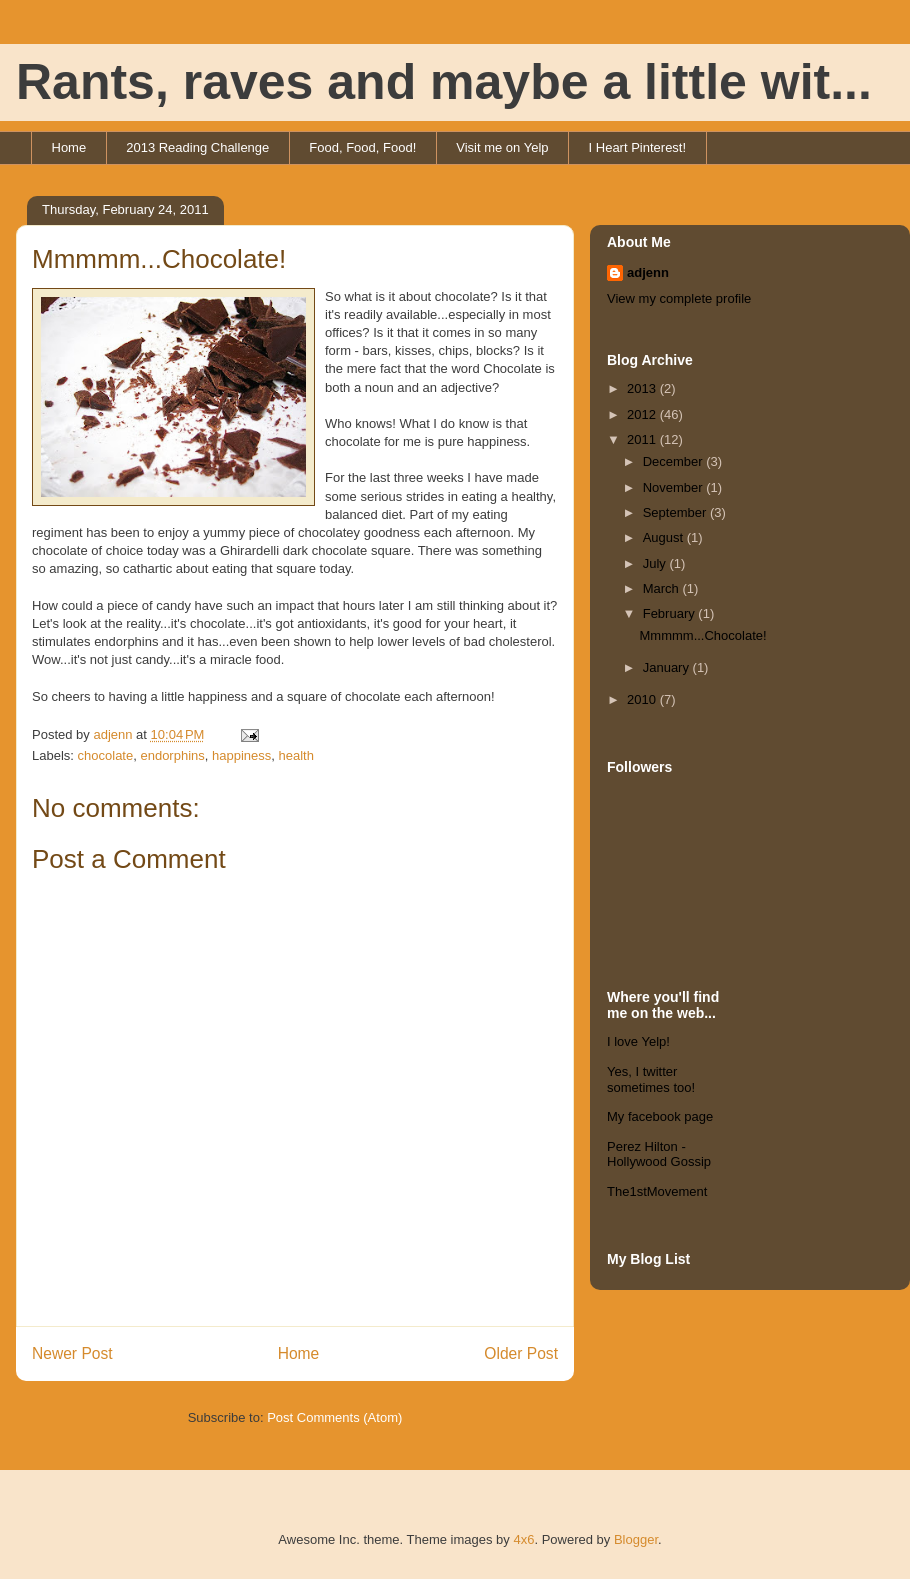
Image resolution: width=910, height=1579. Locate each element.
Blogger (636, 1539)
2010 (643, 699)
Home (69, 147)
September (676, 512)
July (656, 563)
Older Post (521, 1353)
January (668, 667)
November (675, 487)
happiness (241, 755)
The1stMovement (657, 1191)
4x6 (523, 1539)
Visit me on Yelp (502, 147)
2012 (643, 414)
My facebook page (660, 1116)
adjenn (648, 272)
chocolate (106, 755)
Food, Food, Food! (362, 147)
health (296, 755)
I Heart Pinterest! (638, 147)
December (675, 461)
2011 (643, 439)
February (671, 613)
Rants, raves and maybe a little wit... (444, 82)
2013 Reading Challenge (197, 147)
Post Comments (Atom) (334, 1417)
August (665, 537)
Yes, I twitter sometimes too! (651, 1079)
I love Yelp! (638, 1041)
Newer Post (72, 1353)
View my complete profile (679, 298)
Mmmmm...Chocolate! (702, 635)
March (663, 588)
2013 (643, 388)
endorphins (172, 755)
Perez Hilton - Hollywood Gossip (659, 1154)
